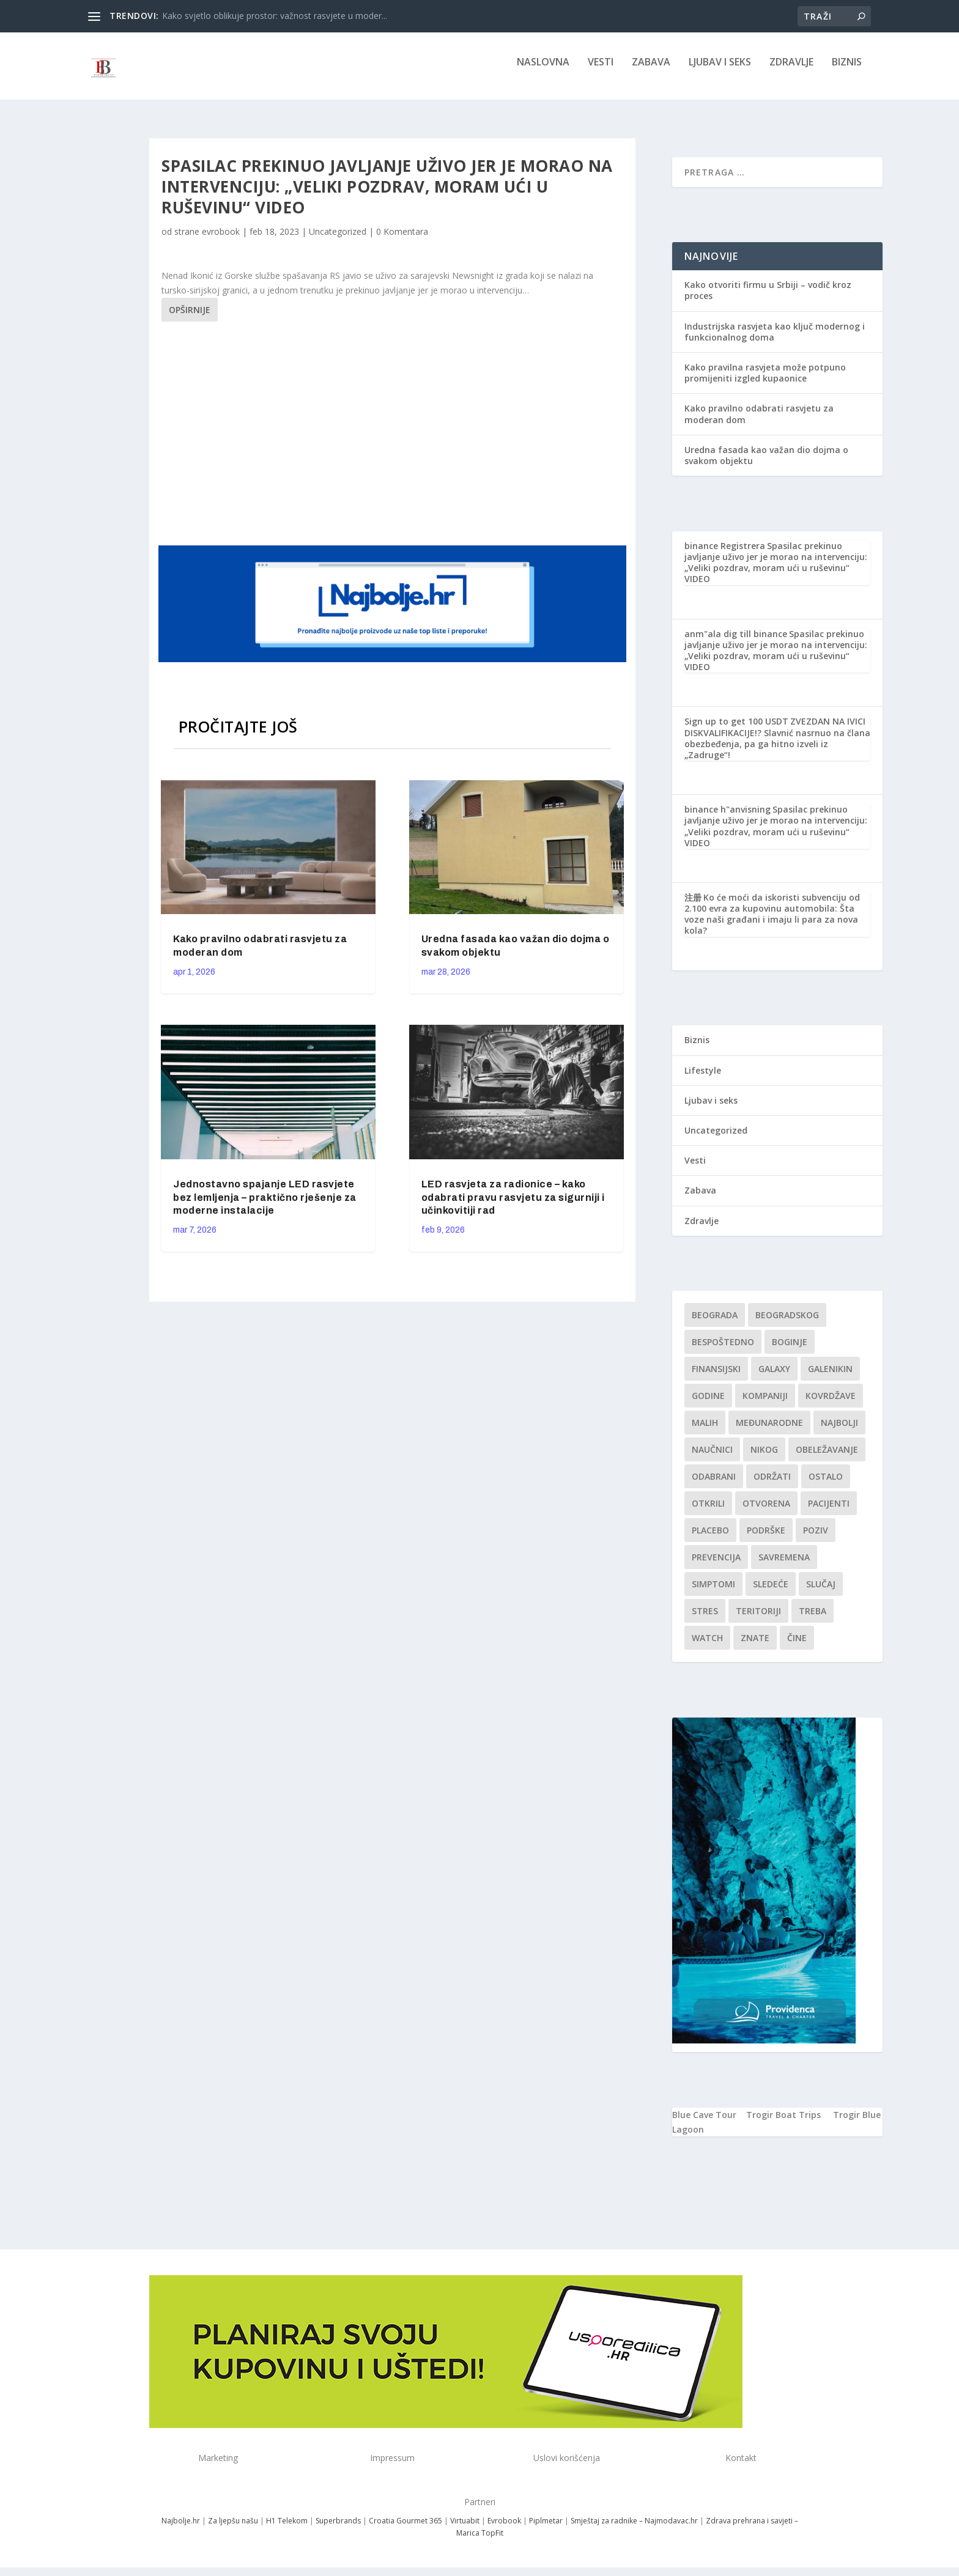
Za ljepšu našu (233, 2529)
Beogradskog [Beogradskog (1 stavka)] (787, 1323)
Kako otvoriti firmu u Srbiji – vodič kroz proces (767, 298)
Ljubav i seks (720, 71)
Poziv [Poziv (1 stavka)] (815, 1538)
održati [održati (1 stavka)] (772, 1485)
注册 (693, 906)
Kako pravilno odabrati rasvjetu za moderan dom (759, 422)
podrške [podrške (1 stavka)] (766, 1538)
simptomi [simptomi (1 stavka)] (713, 1592)
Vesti (600, 71)
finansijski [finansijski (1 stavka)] (716, 1377)
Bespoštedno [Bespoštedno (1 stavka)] (723, 1350)
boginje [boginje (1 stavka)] (789, 1350)
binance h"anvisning (727, 818)
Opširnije (189, 318)
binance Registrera (724, 554)
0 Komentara (402, 240)
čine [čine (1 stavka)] (797, 1646)
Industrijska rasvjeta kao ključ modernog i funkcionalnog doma (774, 340)
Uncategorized (337, 240)
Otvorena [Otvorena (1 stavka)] (766, 1512)
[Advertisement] (394, 440)
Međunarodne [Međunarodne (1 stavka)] (769, 1431)
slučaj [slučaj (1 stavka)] (820, 1592)
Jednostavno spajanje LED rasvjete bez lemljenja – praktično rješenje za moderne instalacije (265, 1206)
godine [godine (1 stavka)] (708, 1404)
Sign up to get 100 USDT (736, 730)
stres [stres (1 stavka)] (705, 1619)
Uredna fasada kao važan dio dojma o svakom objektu (766, 463)
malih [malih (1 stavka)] (705, 1431)
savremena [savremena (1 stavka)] (784, 1565)
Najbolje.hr (180, 2529)
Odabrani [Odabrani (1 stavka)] (714, 1485)
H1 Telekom (287, 2529)
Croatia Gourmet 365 (405, 2529)
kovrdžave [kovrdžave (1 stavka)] (830, 1404)
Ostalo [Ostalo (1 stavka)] (826, 1485)
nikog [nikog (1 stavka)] (764, 1458)
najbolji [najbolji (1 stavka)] (839, 1431)
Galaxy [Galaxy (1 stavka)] (774, 1377)
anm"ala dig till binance (735, 642)
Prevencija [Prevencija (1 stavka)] (716, 1565)
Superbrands (338, 2529)
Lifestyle (702, 1079)
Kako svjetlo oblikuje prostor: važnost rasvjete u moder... (274, 15)
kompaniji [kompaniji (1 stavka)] (765, 1404)
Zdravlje (791, 71)
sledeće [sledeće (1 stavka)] (770, 1592)
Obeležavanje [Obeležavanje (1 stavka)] (827, 1458)
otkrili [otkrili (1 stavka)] (708, 1512)
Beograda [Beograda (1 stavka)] (715, 1323)
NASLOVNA (543, 71)
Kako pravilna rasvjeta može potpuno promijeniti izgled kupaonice (765, 381)
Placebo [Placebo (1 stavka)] (710, 1538)
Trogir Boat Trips (783, 2123)
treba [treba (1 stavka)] (812, 1619)
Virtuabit (465, 2529)
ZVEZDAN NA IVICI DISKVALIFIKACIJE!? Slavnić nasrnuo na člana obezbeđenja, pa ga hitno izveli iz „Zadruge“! (777, 746)
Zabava (651, 71)
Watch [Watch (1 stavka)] (707, 1646)
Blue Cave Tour (704, 2123)
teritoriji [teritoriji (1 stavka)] (758, 1619)
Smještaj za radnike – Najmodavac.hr (634, 2529)
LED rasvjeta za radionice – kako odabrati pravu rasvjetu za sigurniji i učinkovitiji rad (513, 1206)
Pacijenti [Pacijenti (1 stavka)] (829, 1512)
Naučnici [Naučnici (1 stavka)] (712, 1458)
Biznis (847, 71)
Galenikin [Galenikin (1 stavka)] (830, 1377)
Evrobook (504, 2529)
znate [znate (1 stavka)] (755, 1646)
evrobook (221, 240)
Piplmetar (545, 2529)
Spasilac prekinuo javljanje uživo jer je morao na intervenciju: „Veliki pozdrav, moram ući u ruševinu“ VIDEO (775, 571)
